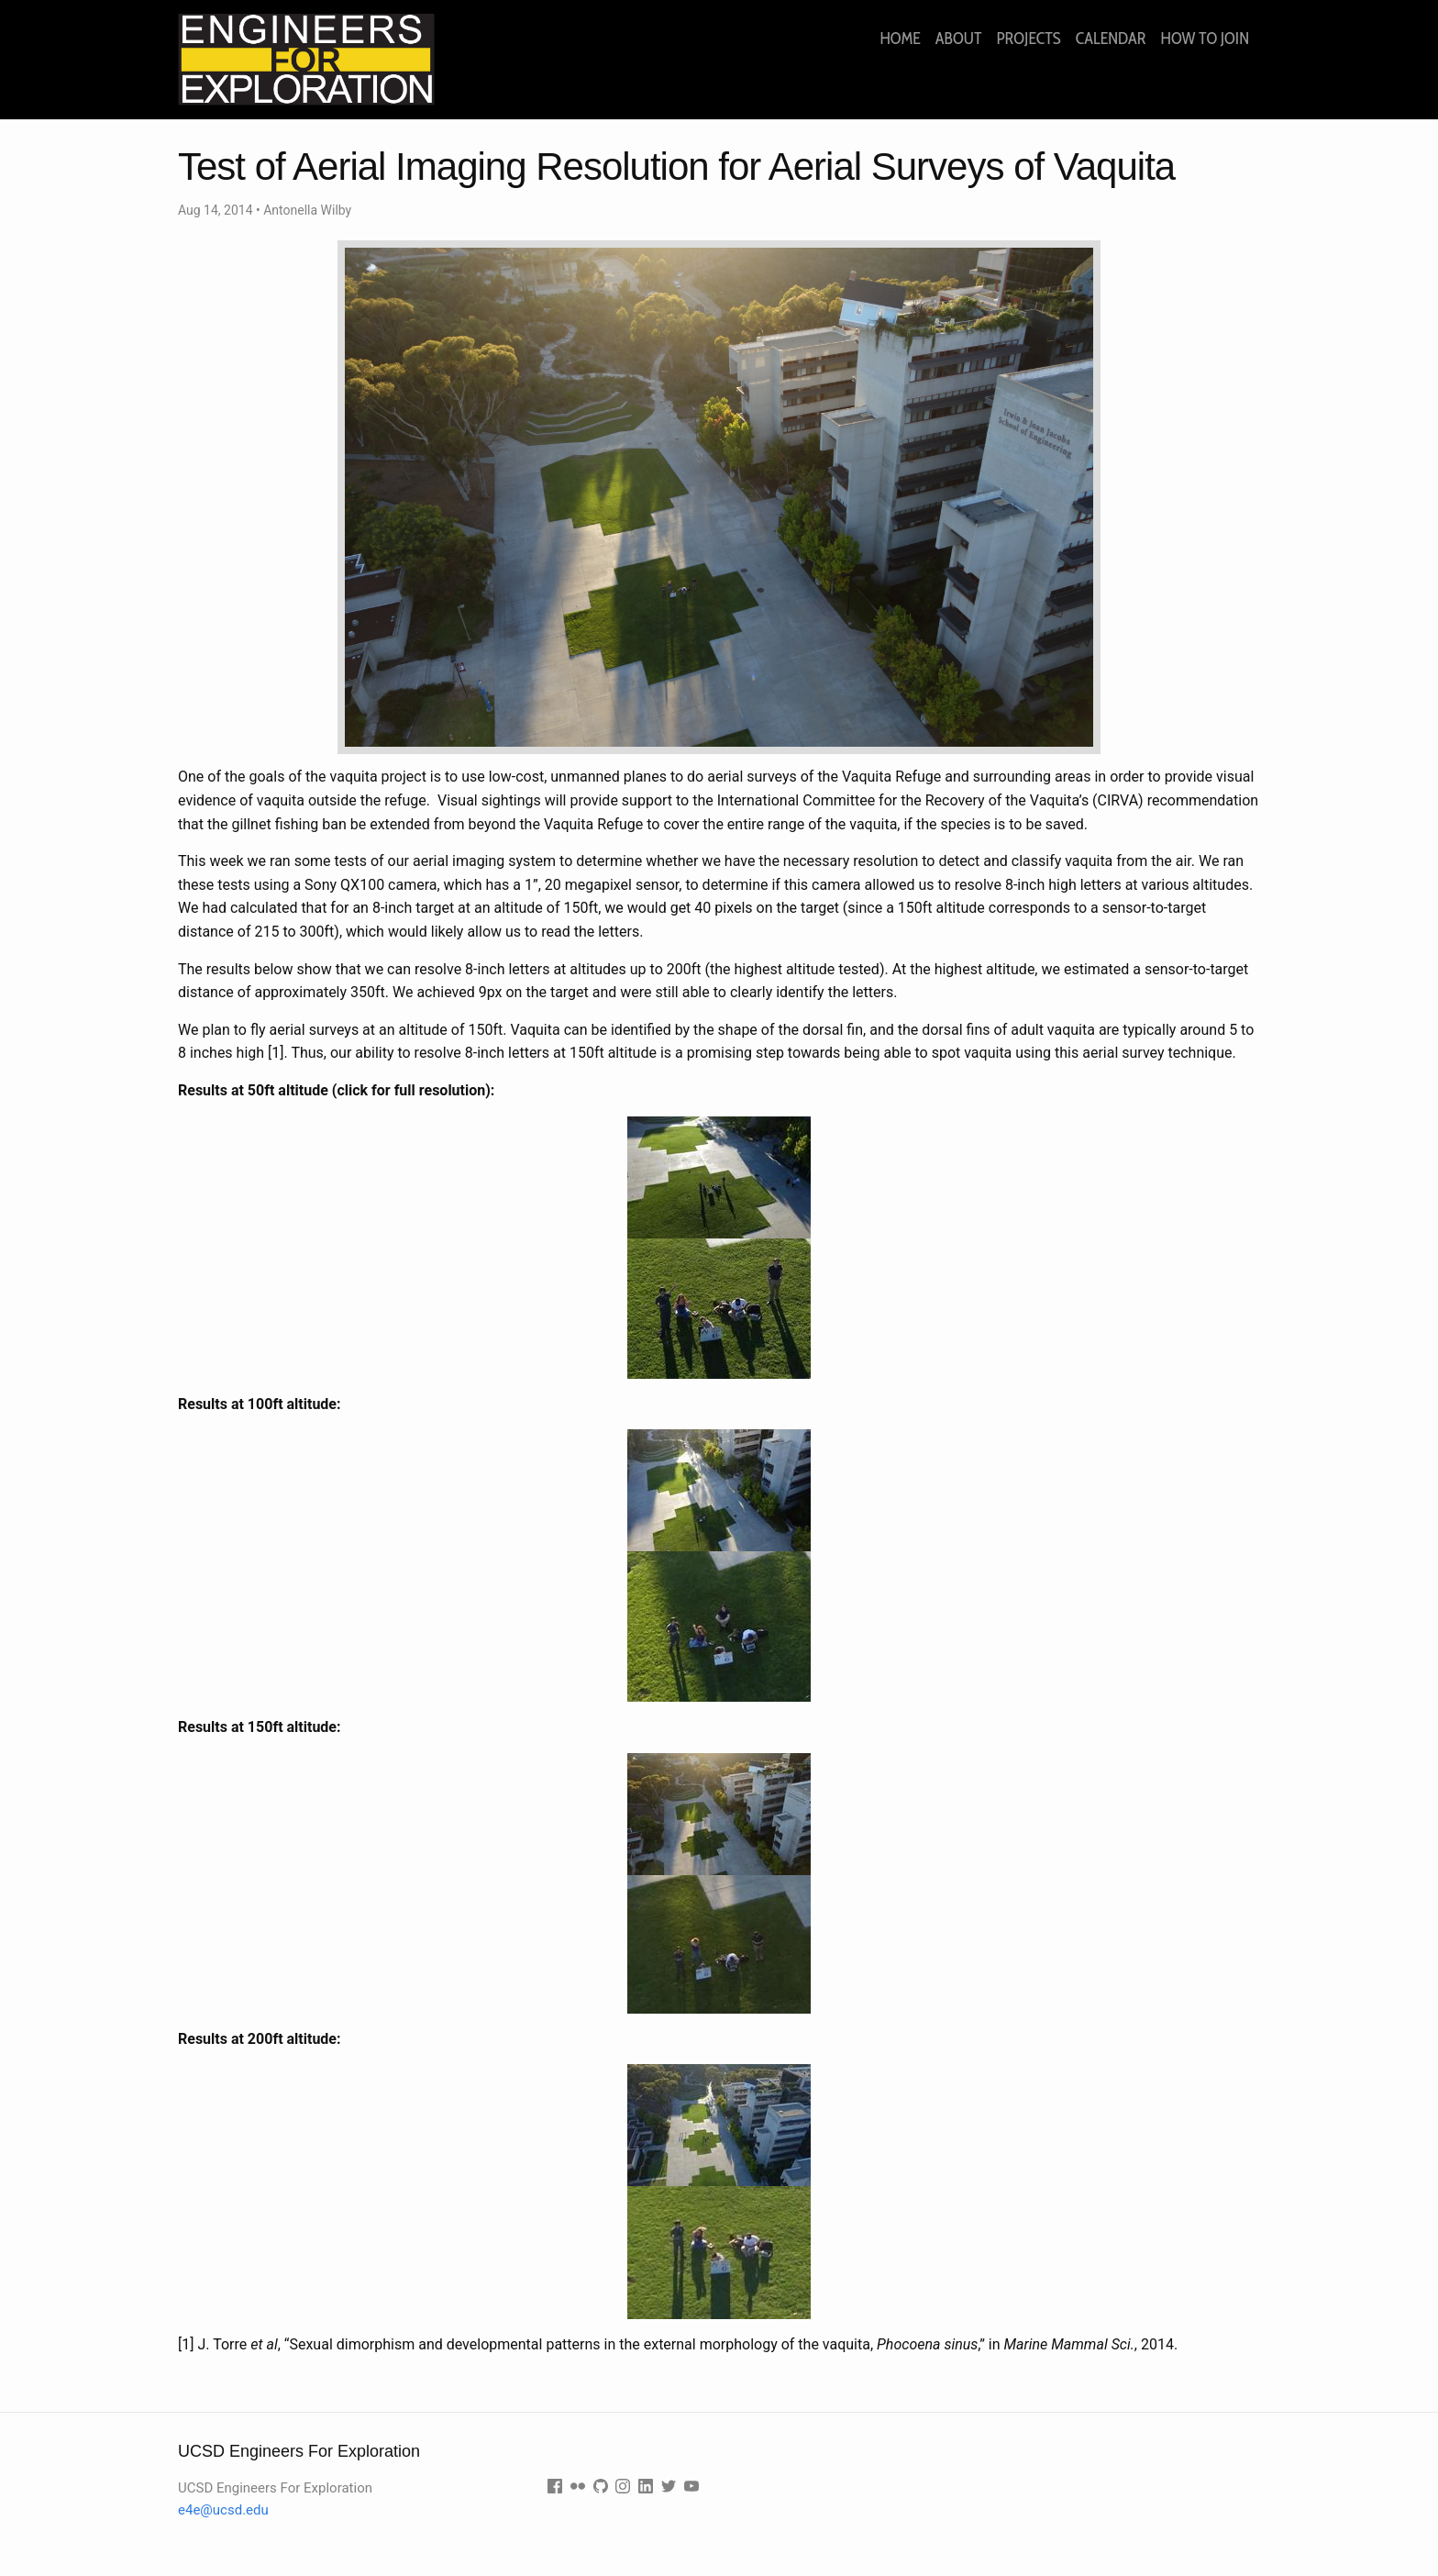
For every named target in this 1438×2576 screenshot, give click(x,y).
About (958, 38)
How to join (1205, 38)
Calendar (1111, 38)
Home (899, 38)
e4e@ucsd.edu (223, 2510)
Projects (1028, 38)
